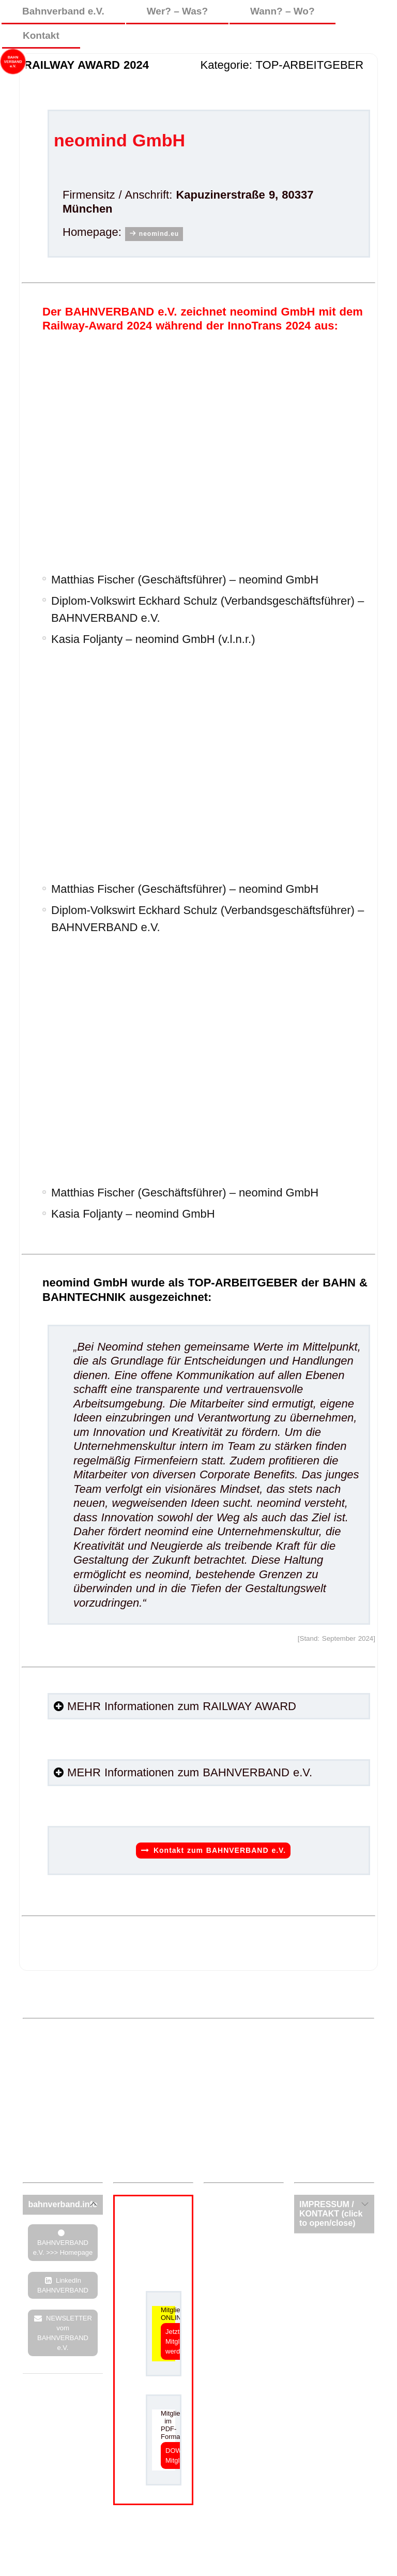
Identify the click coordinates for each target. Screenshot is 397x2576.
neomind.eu (159, 233)
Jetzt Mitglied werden (177, 2341)
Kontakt (41, 35)
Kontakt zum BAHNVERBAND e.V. (220, 1850)
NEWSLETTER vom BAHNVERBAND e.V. (64, 2333)
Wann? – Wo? (282, 11)
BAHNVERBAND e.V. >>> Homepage (63, 2247)
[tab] (63, 2204)
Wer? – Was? (177, 11)
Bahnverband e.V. (63, 11)
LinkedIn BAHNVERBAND (62, 2285)
